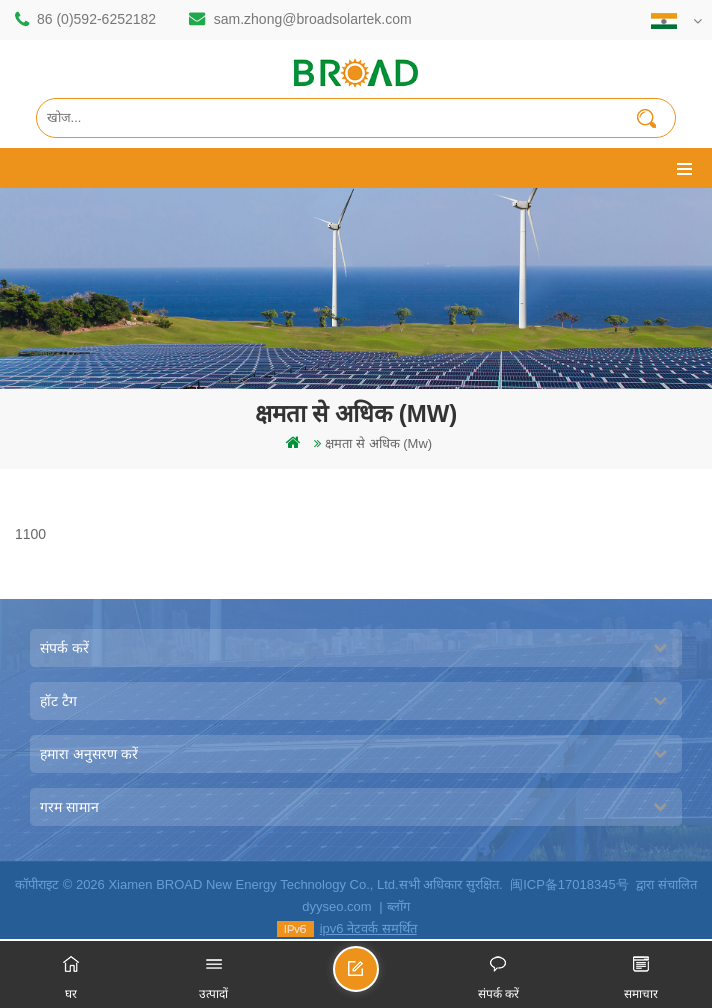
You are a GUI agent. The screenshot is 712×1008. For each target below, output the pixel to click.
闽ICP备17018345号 (569, 884)
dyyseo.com (336, 906)
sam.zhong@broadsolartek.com (313, 19)
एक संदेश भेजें (378, 977)
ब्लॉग (398, 906)
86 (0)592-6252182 (96, 19)
